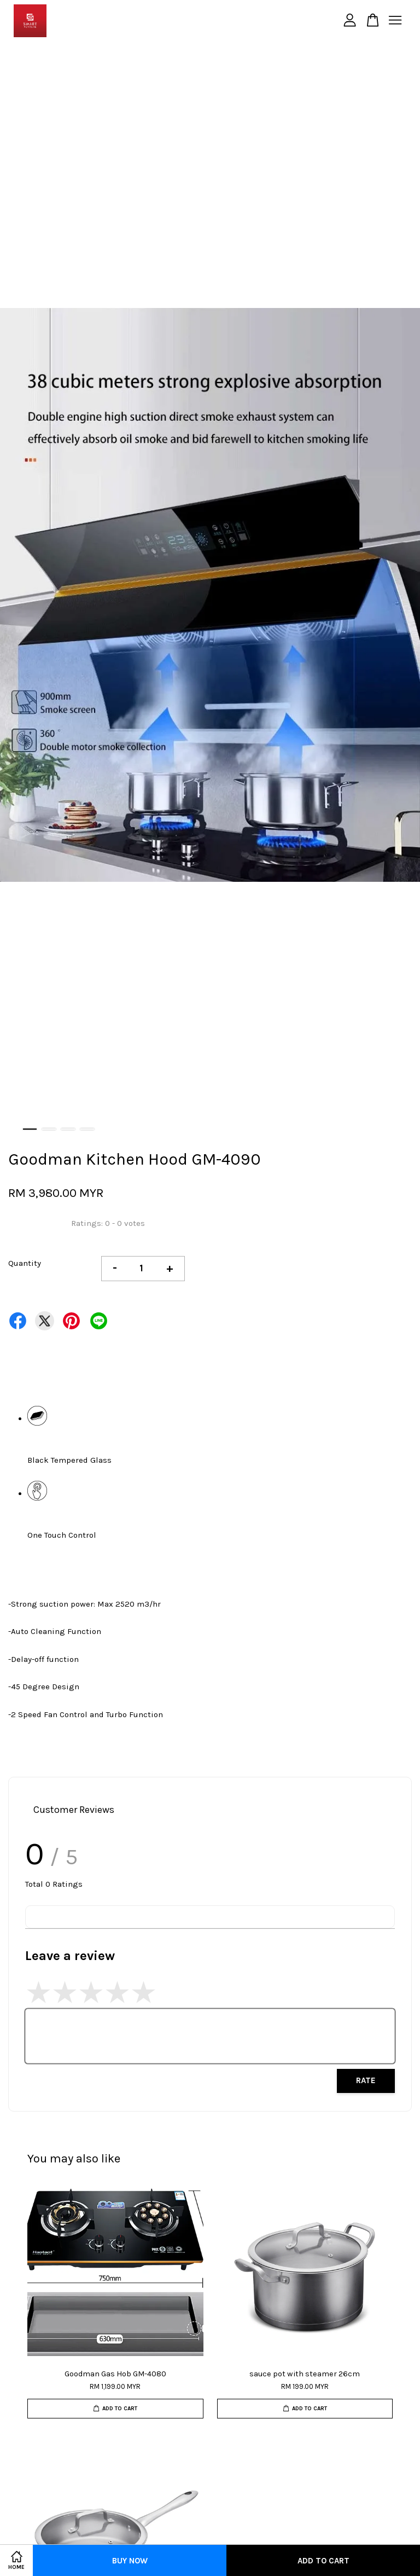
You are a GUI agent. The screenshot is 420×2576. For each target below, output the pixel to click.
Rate (366, 2080)
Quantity (24, 1263)
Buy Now (130, 2561)
